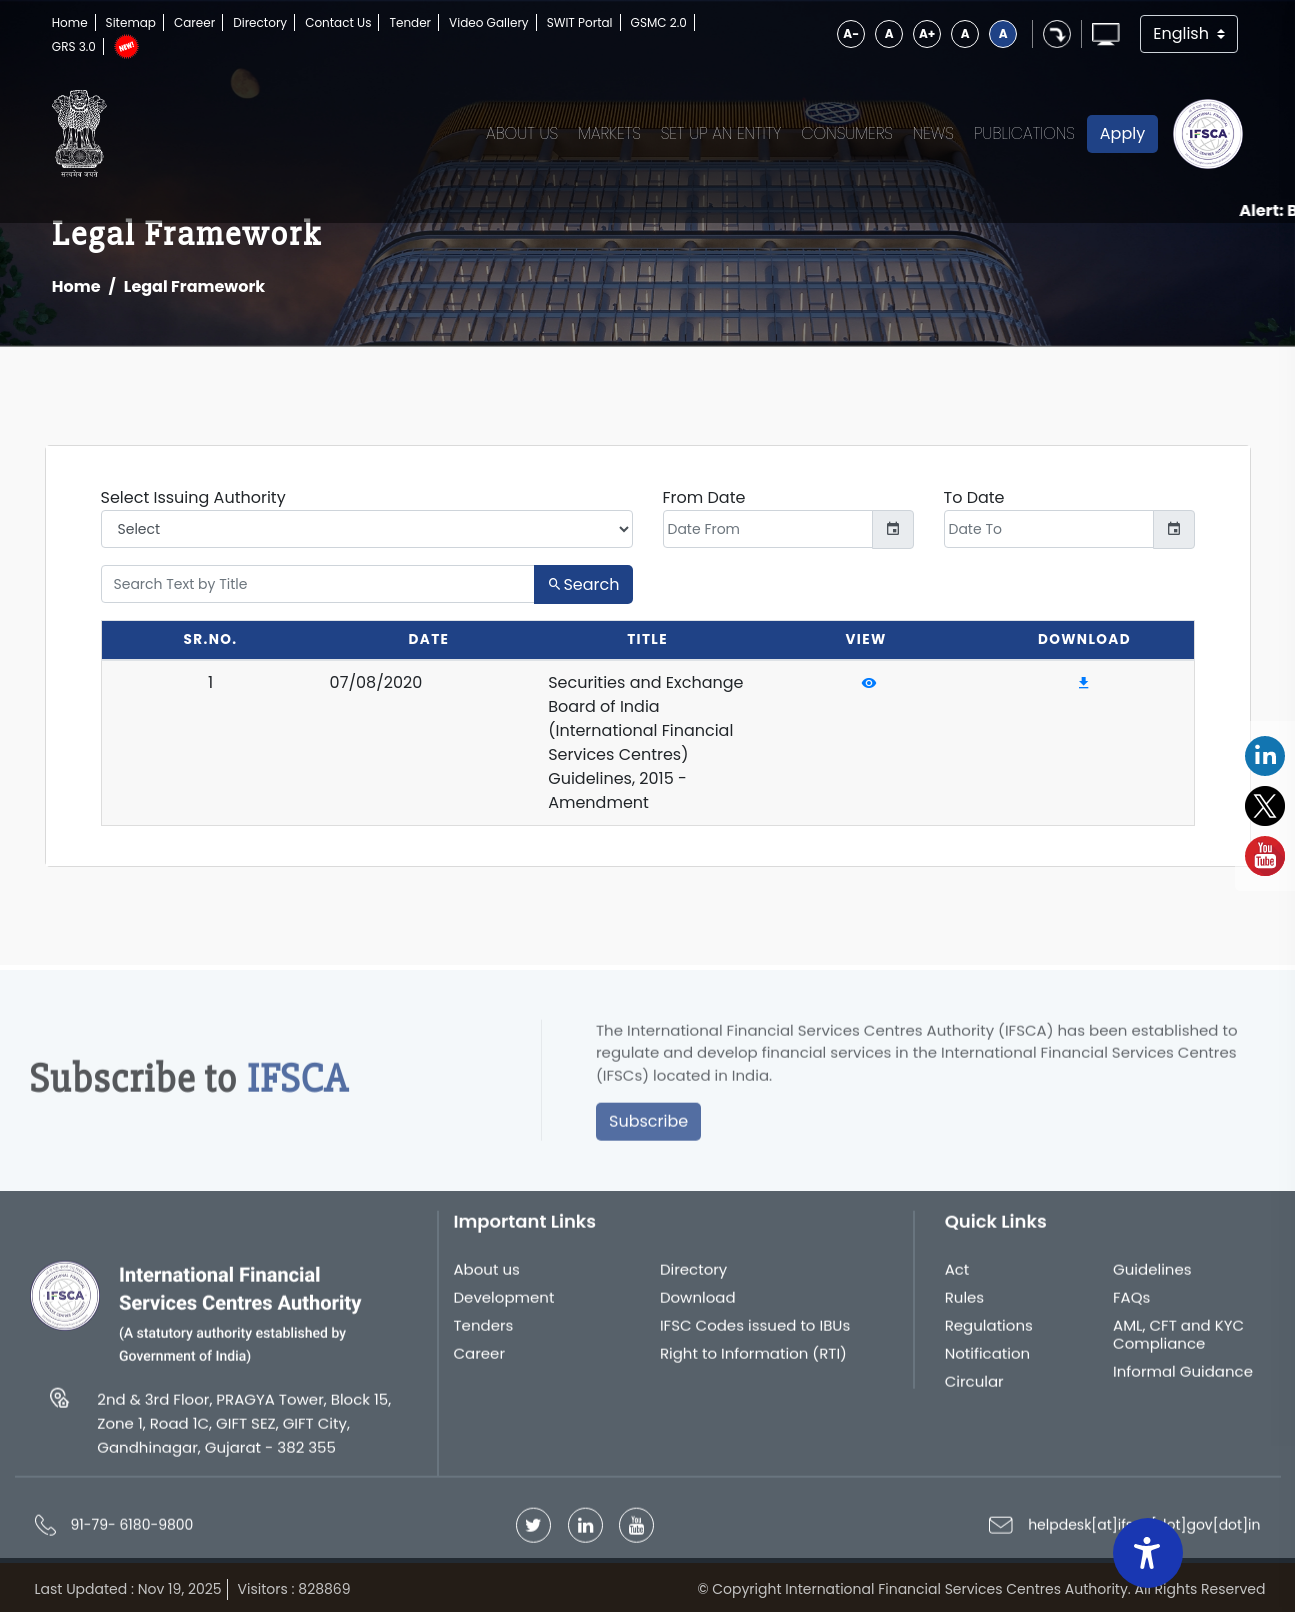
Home (70, 22)
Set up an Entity (721, 133)
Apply (1122, 133)
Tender (410, 22)
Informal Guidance (1183, 1379)
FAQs (1131, 1305)
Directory (260, 22)
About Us (522, 133)
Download (698, 1305)
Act (957, 1277)
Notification (988, 1361)
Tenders (484, 1333)
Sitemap (131, 22)
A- (851, 33)
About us (487, 1277)
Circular (974, 1389)
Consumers (847, 133)
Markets (609, 133)
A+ (927, 33)
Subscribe (648, 1128)
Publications (1024, 133)
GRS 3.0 (74, 46)
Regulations (989, 1333)
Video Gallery (489, 22)
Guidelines (1152, 1277)
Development (504, 1305)
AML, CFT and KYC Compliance (1178, 1342)
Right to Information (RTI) (753, 1361)
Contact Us (338, 22)
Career (194, 22)
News (933, 133)
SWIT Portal (580, 22)
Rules (965, 1305)
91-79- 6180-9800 (132, 1532)
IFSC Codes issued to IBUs (755, 1333)
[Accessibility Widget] (1148, 1553)
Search (583, 584)
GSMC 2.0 (659, 22)
